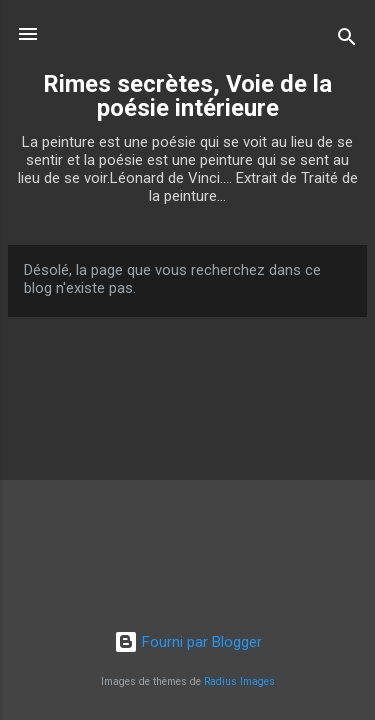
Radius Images (239, 681)
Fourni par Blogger (188, 642)
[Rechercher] (347, 40)
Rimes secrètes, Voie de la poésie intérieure (187, 96)
